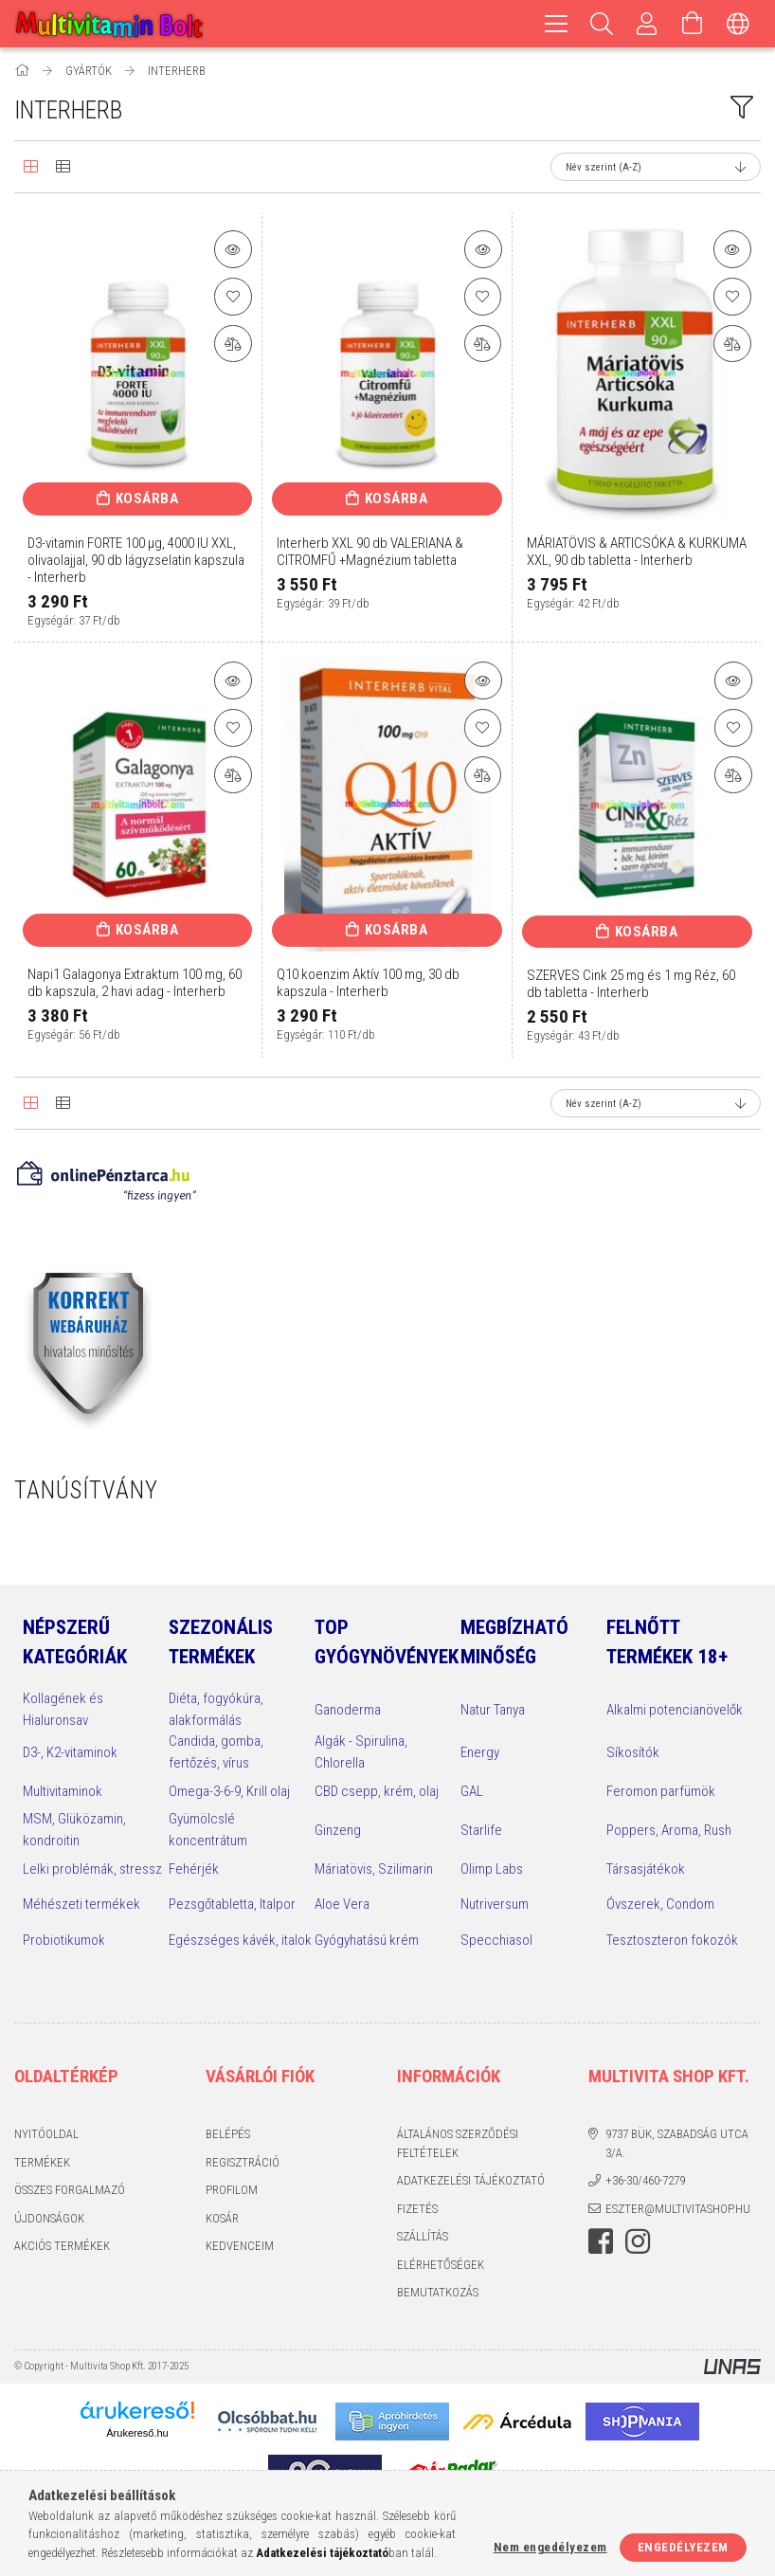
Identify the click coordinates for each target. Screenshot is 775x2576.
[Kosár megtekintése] (692, 23)
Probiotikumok (64, 1940)
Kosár (222, 2218)
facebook (600, 2241)
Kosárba (147, 498)
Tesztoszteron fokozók (672, 1940)
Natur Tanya (492, 1709)
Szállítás (422, 2236)
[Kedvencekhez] (233, 297)
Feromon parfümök (660, 1791)
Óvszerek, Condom (660, 1904)
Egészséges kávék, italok (240, 1940)
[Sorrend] (655, 167)
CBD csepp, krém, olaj (377, 1791)
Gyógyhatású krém (367, 1940)
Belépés (228, 2134)
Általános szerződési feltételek (457, 2143)
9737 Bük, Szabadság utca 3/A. (676, 2143)
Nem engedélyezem (550, 2547)
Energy (479, 1752)
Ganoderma (348, 1709)
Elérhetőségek (440, 2265)
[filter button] (742, 107)
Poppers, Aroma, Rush (668, 1830)
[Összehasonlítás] (233, 344)
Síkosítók (632, 1752)
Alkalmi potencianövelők (674, 1709)
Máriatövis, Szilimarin (374, 1869)
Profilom (232, 2190)
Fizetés (417, 2209)
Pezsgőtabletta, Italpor (232, 1904)
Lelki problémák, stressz (92, 1869)
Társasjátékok (645, 1869)
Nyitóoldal (46, 2134)
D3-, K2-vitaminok (70, 1752)
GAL (471, 1791)
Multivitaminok (62, 1791)
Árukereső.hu (137, 2433)
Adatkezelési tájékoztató (471, 2180)
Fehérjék (194, 1869)
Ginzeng (338, 1830)
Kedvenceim (240, 2246)
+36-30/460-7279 (645, 2180)
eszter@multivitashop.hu (677, 2209)
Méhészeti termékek (81, 1904)
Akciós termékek (62, 2246)
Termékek (42, 2162)
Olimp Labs (491, 1869)
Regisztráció (242, 2162)
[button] (233, 249)
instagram (637, 2241)
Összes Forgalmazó (69, 2190)
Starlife (481, 1830)
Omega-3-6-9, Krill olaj (229, 1791)
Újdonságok (49, 2218)
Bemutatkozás (437, 2292)
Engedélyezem (683, 2547)
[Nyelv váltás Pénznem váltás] (738, 23)
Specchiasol (496, 1940)
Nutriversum (494, 1904)
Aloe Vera (342, 1904)
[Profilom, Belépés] (647, 23)
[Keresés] (601, 23)
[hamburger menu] (556, 23)
